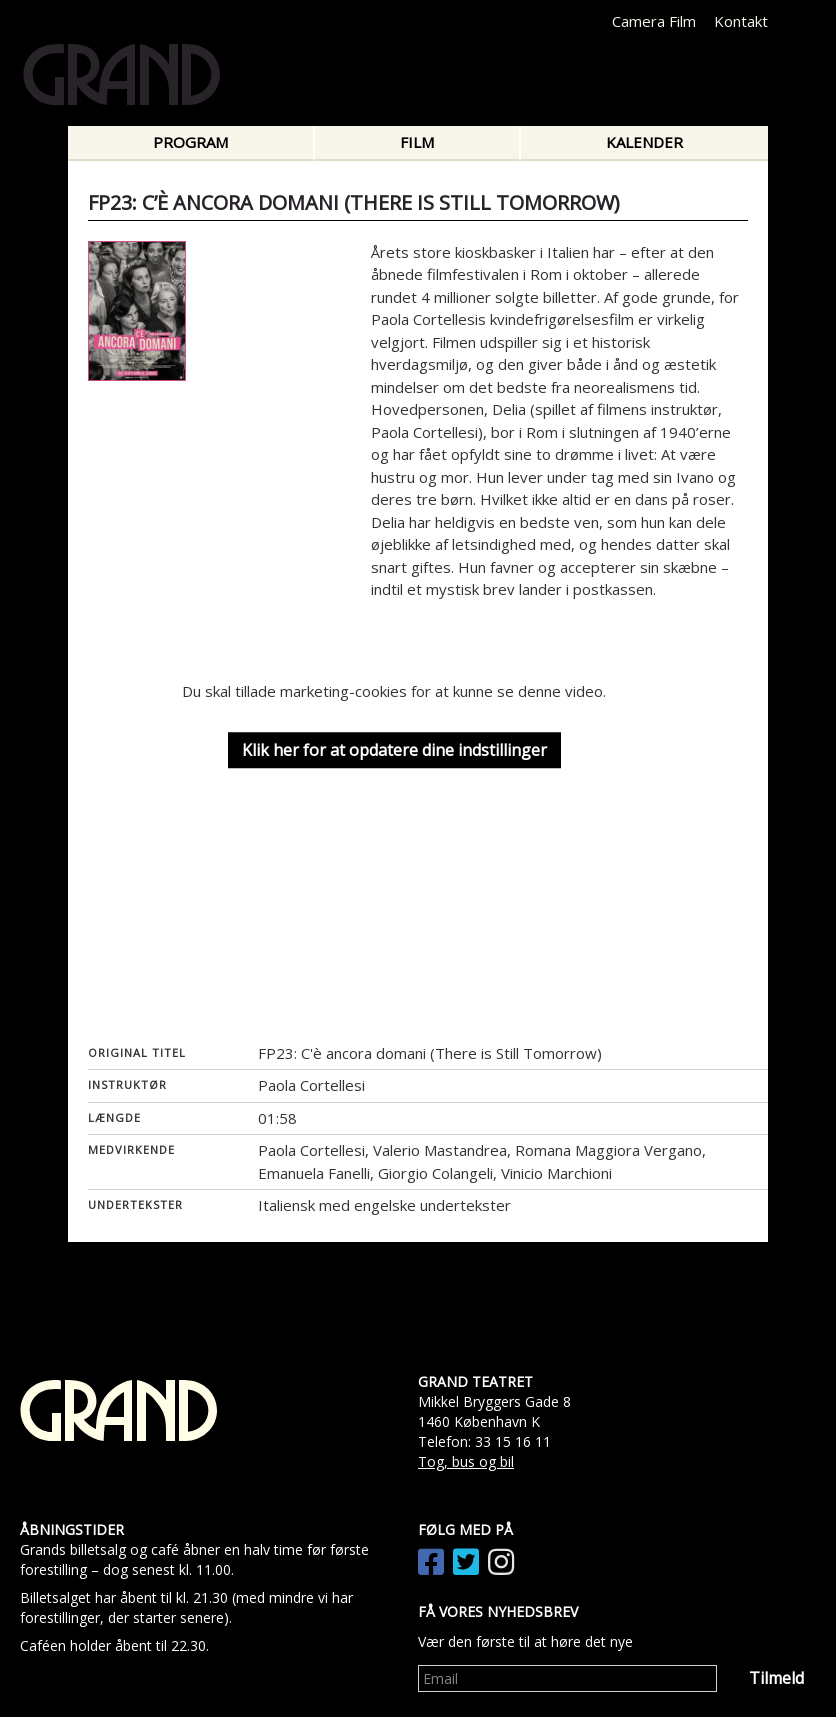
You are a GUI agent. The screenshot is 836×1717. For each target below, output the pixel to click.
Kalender (644, 142)
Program (190, 142)
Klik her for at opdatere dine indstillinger (394, 750)
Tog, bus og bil (466, 1461)
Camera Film (654, 21)
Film (417, 142)
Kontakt (741, 21)
